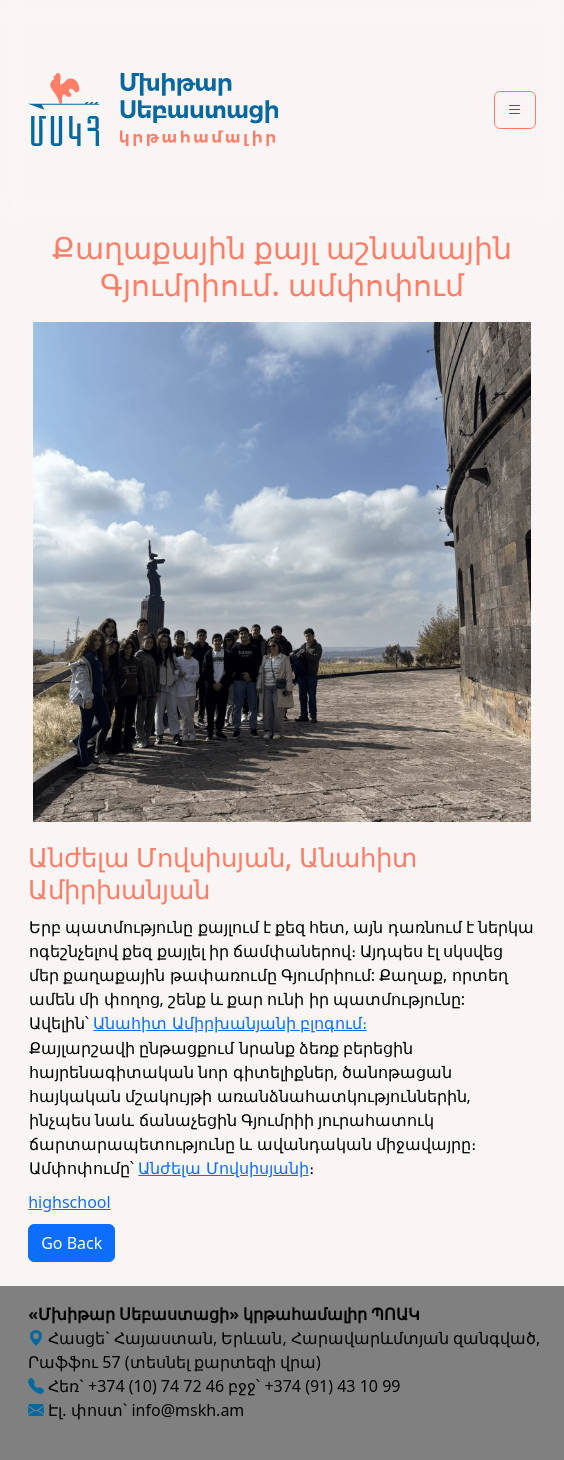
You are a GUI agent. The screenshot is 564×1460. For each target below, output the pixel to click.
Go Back (71, 1243)
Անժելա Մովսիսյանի (223, 1168)
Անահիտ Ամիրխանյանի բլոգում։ (229, 1023)
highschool (69, 1202)
